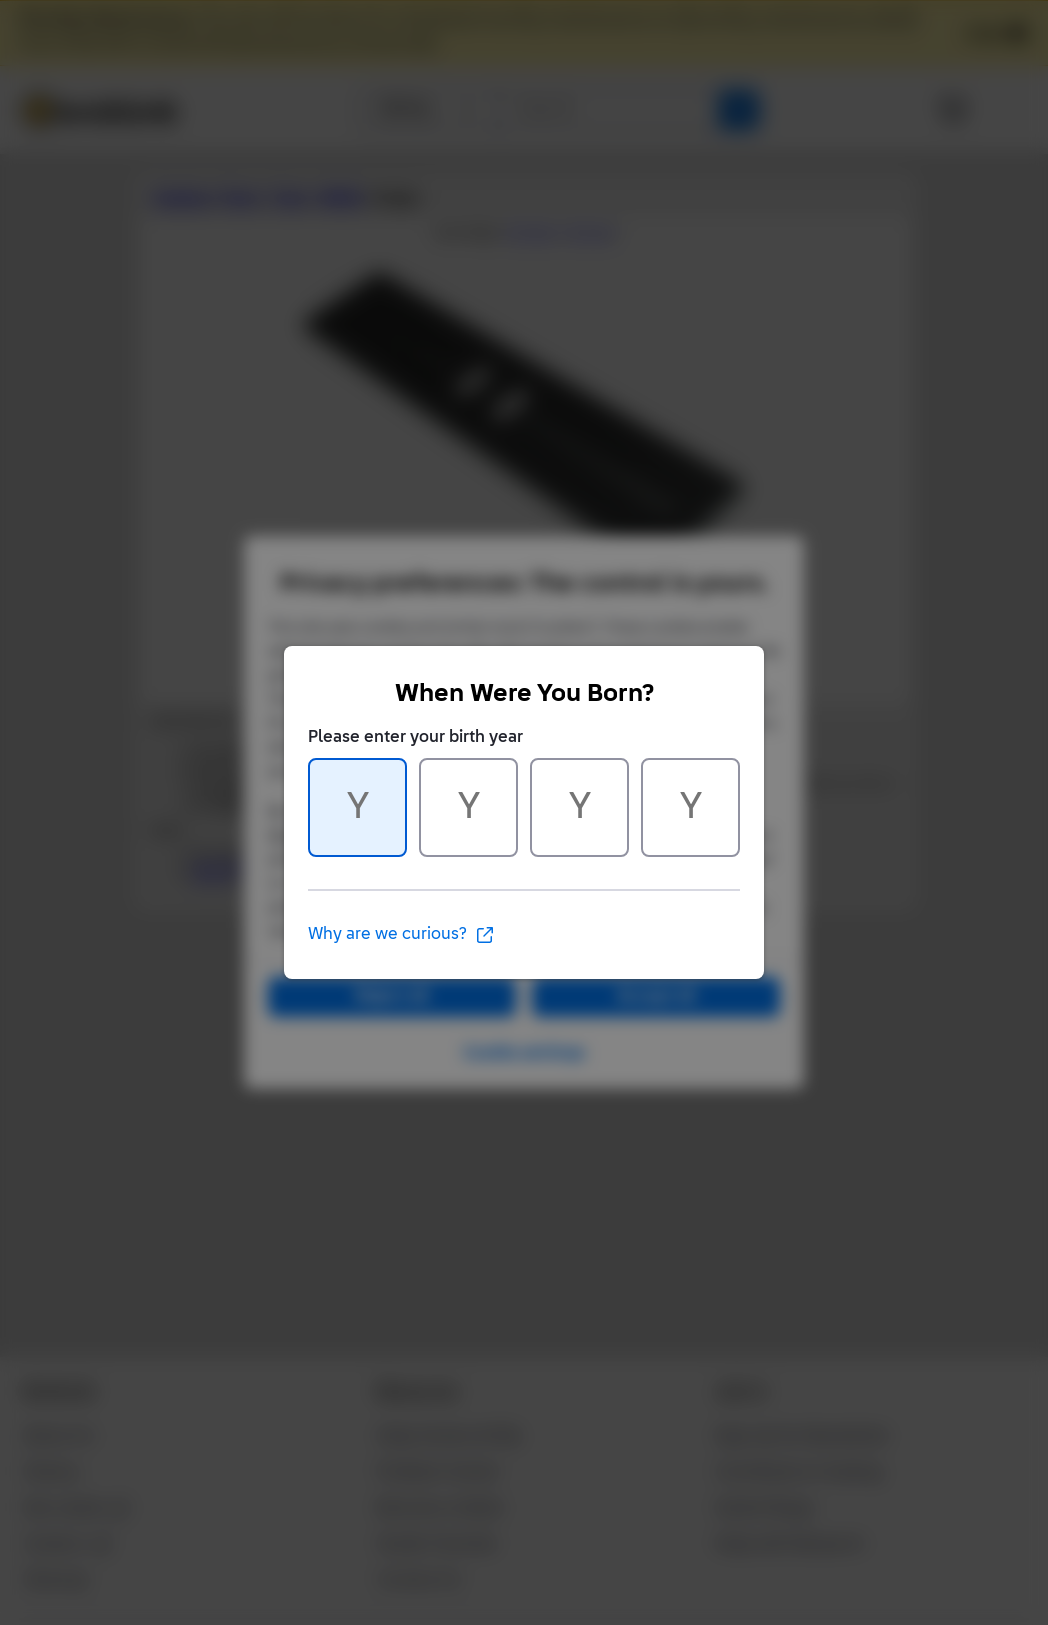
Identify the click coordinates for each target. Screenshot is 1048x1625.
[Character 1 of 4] (357, 807)
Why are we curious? (401, 935)
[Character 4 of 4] (690, 807)
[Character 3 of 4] (579, 807)
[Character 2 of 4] (468, 807)
